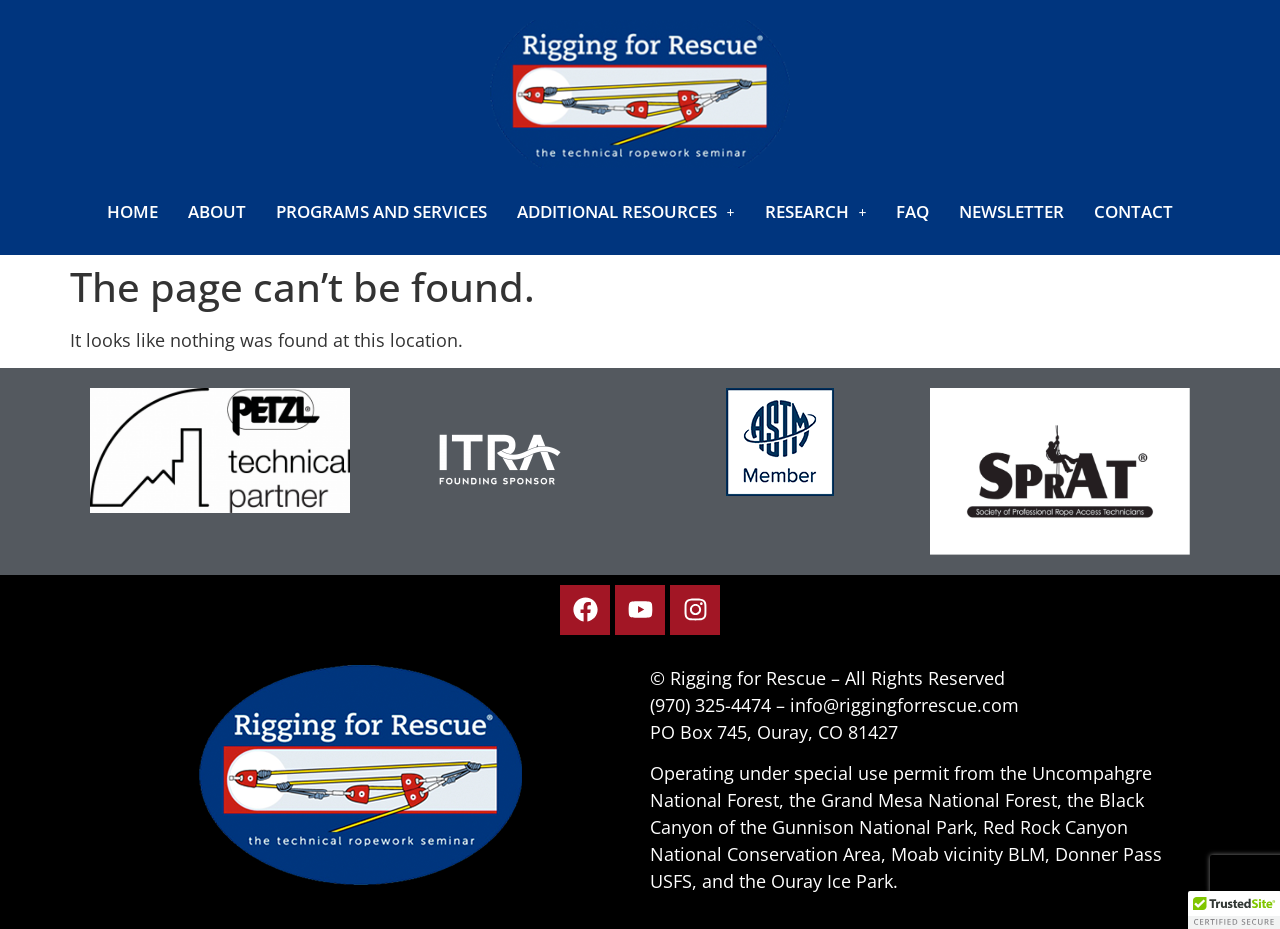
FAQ (912, 211)
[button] (626, 211)
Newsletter (1011, 211)
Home (132, 211)
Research (816, 211)
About (217, 211)
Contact (1133, 211)
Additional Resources (626, 211)
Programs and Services (381, 211)
